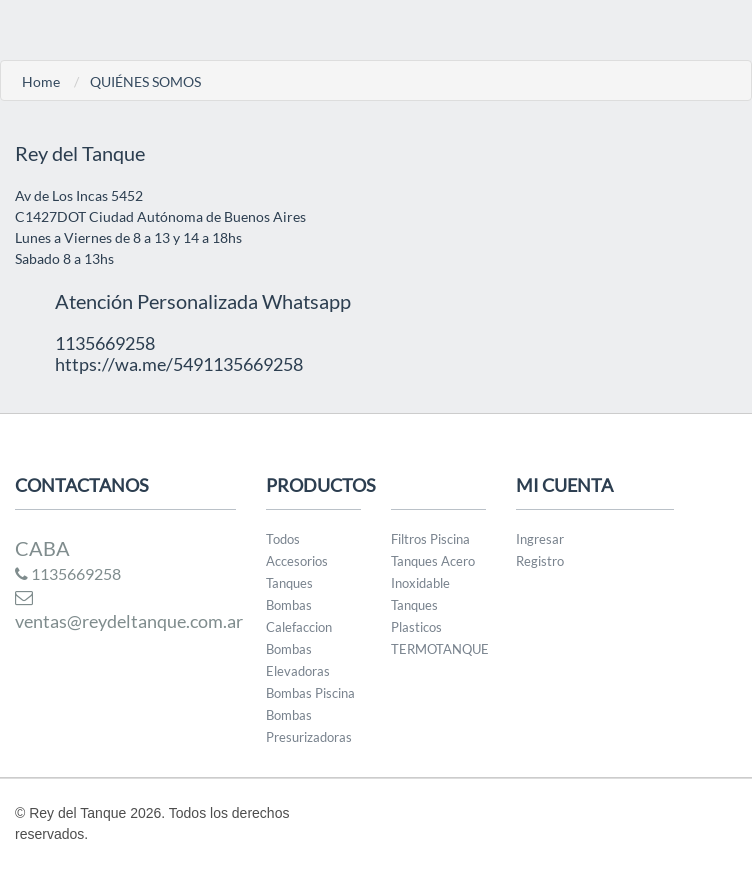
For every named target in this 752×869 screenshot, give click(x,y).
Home (41, 81)
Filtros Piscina (430, 539)
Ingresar (540, 539)
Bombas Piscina (310, 693)
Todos (283, 539)
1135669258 (68, 573)
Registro (540, 561)
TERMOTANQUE (440, 649)
